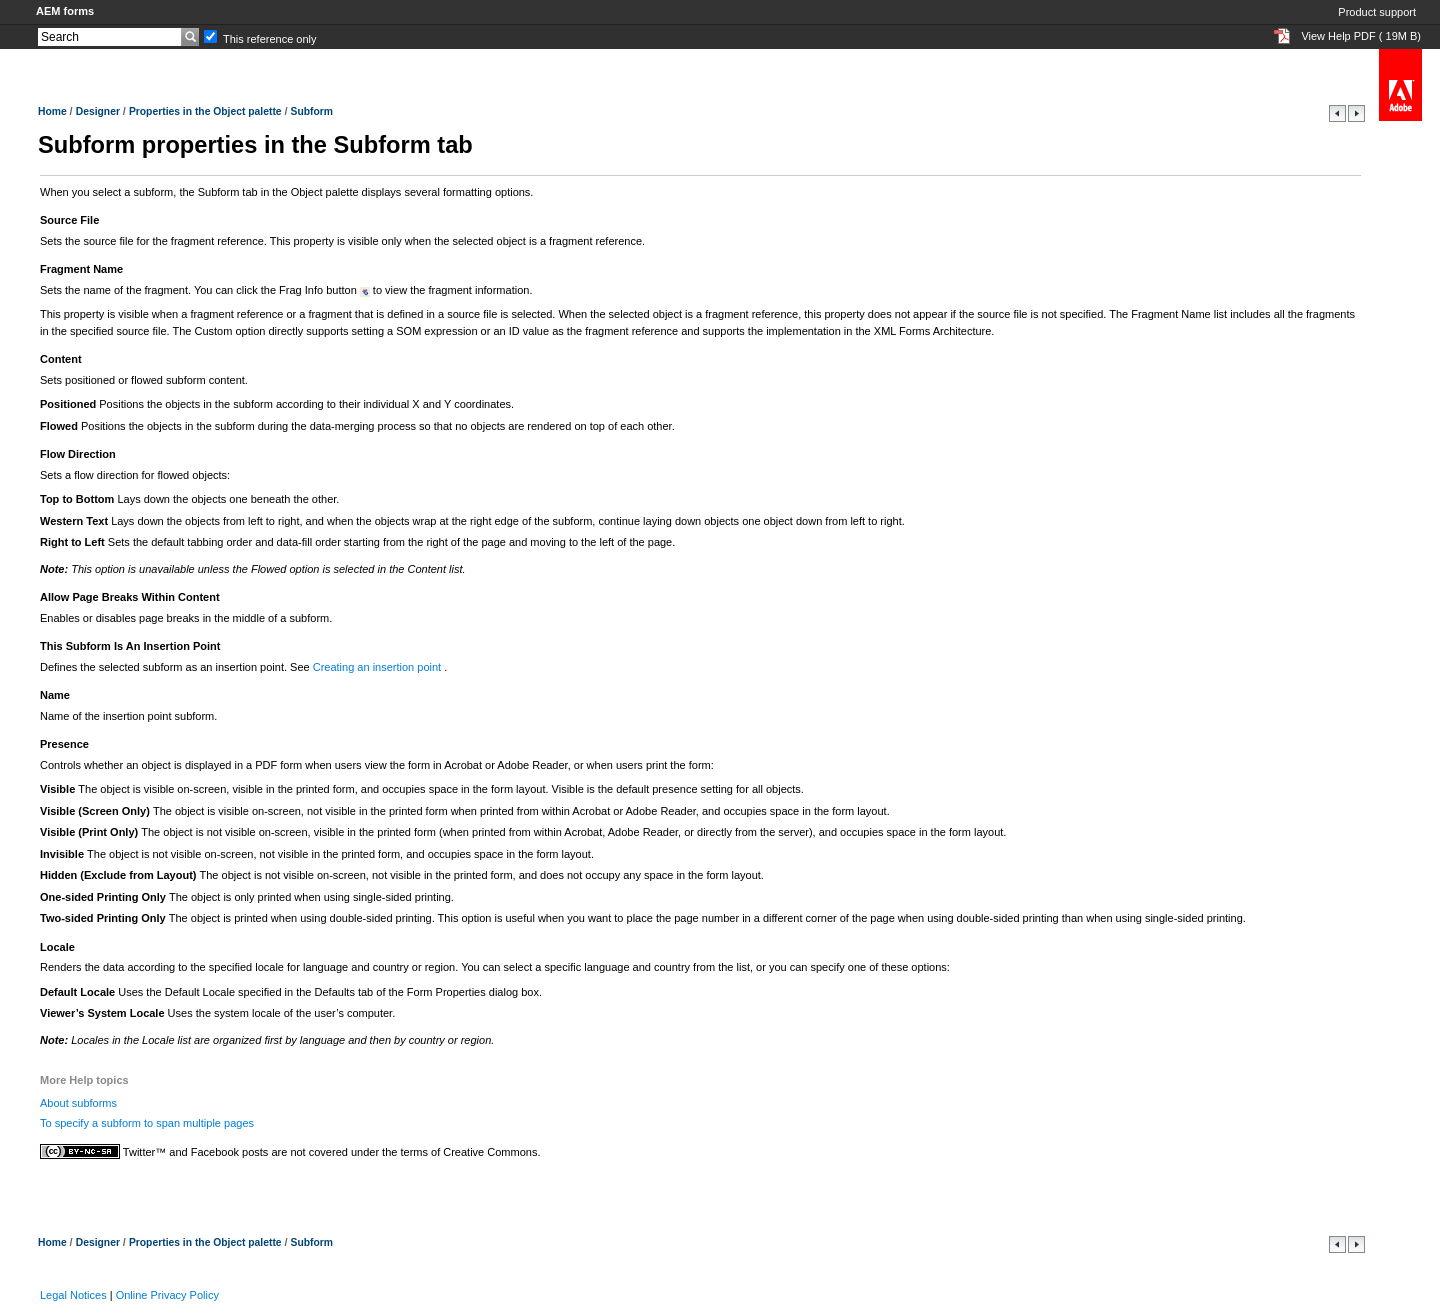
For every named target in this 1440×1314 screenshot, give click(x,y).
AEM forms (65, 11)
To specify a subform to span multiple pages (147, 1123)
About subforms (78, 1103)
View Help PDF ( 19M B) (1361, 36)
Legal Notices (73, 1295)
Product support (1377, 12)
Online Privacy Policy (167, 1295)
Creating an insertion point (378, 667)
